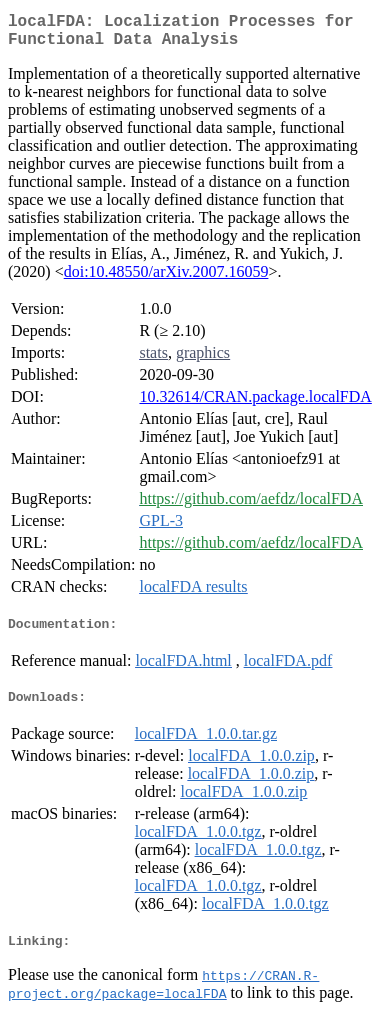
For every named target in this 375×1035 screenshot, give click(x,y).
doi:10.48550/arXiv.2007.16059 (166, 279)
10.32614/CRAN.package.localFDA (255, 404)
